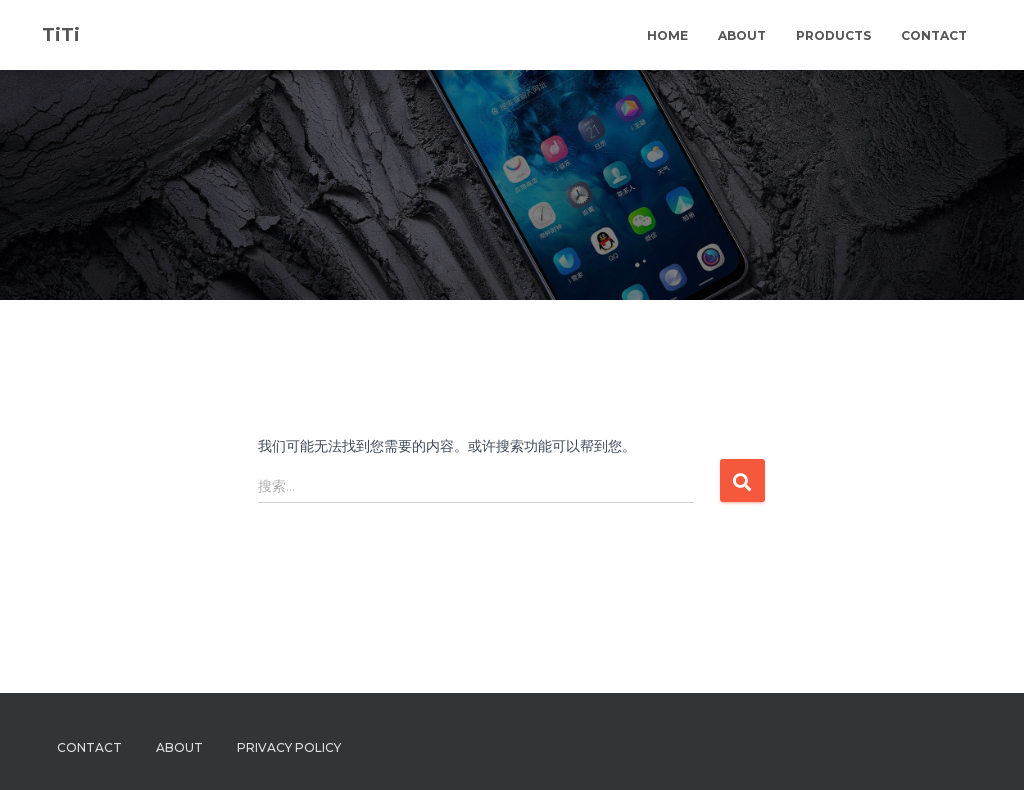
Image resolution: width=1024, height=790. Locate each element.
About (742, 35)
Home (667, 35)
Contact (934, 35)
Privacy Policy (289, 747)
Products (833, 35)
